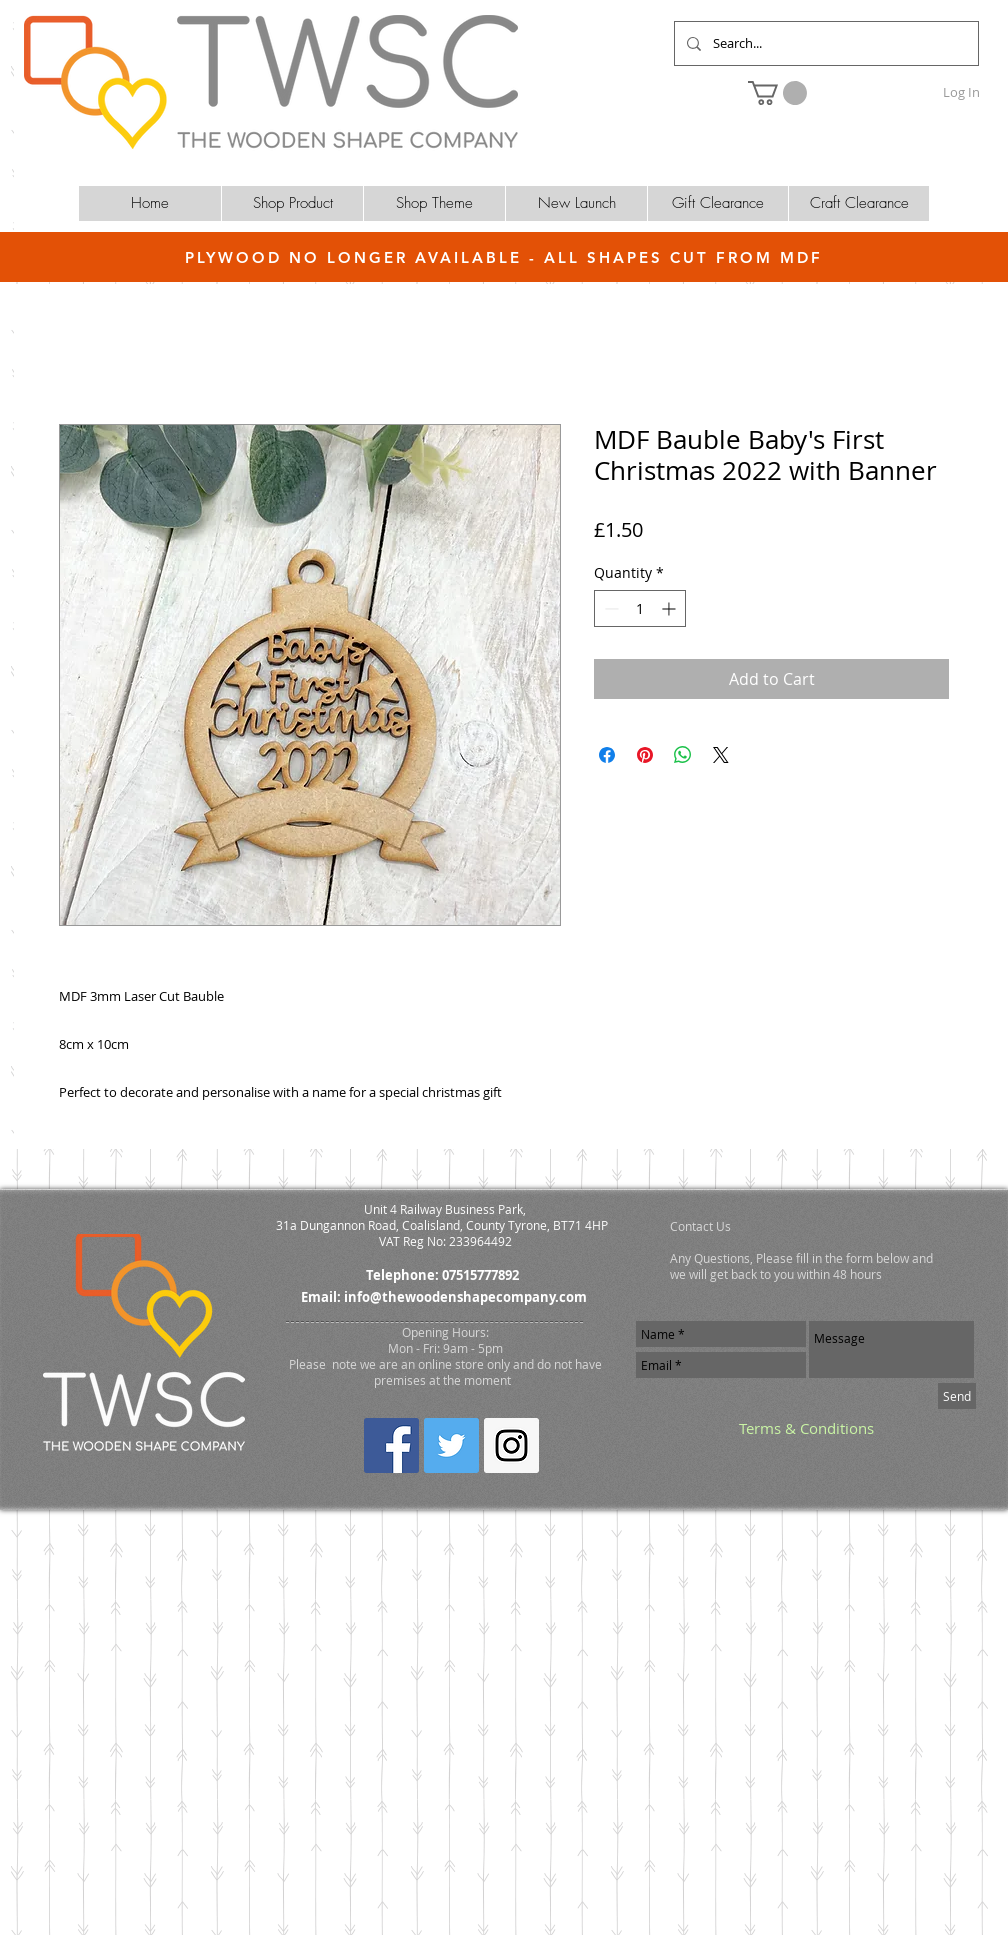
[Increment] (670, 608)
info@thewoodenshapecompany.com (465, 1297)
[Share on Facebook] (607, 755)
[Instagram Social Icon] (511, 1445)
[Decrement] (609, 608)
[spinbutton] (640, 608)
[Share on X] (721, 755)
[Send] (957, 1396)
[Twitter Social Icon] (451, 1445)
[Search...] (824, 43)
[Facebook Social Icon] (391, 1445)
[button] (777, 93)
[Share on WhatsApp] (683, 755)
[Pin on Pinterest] (645, 755)
